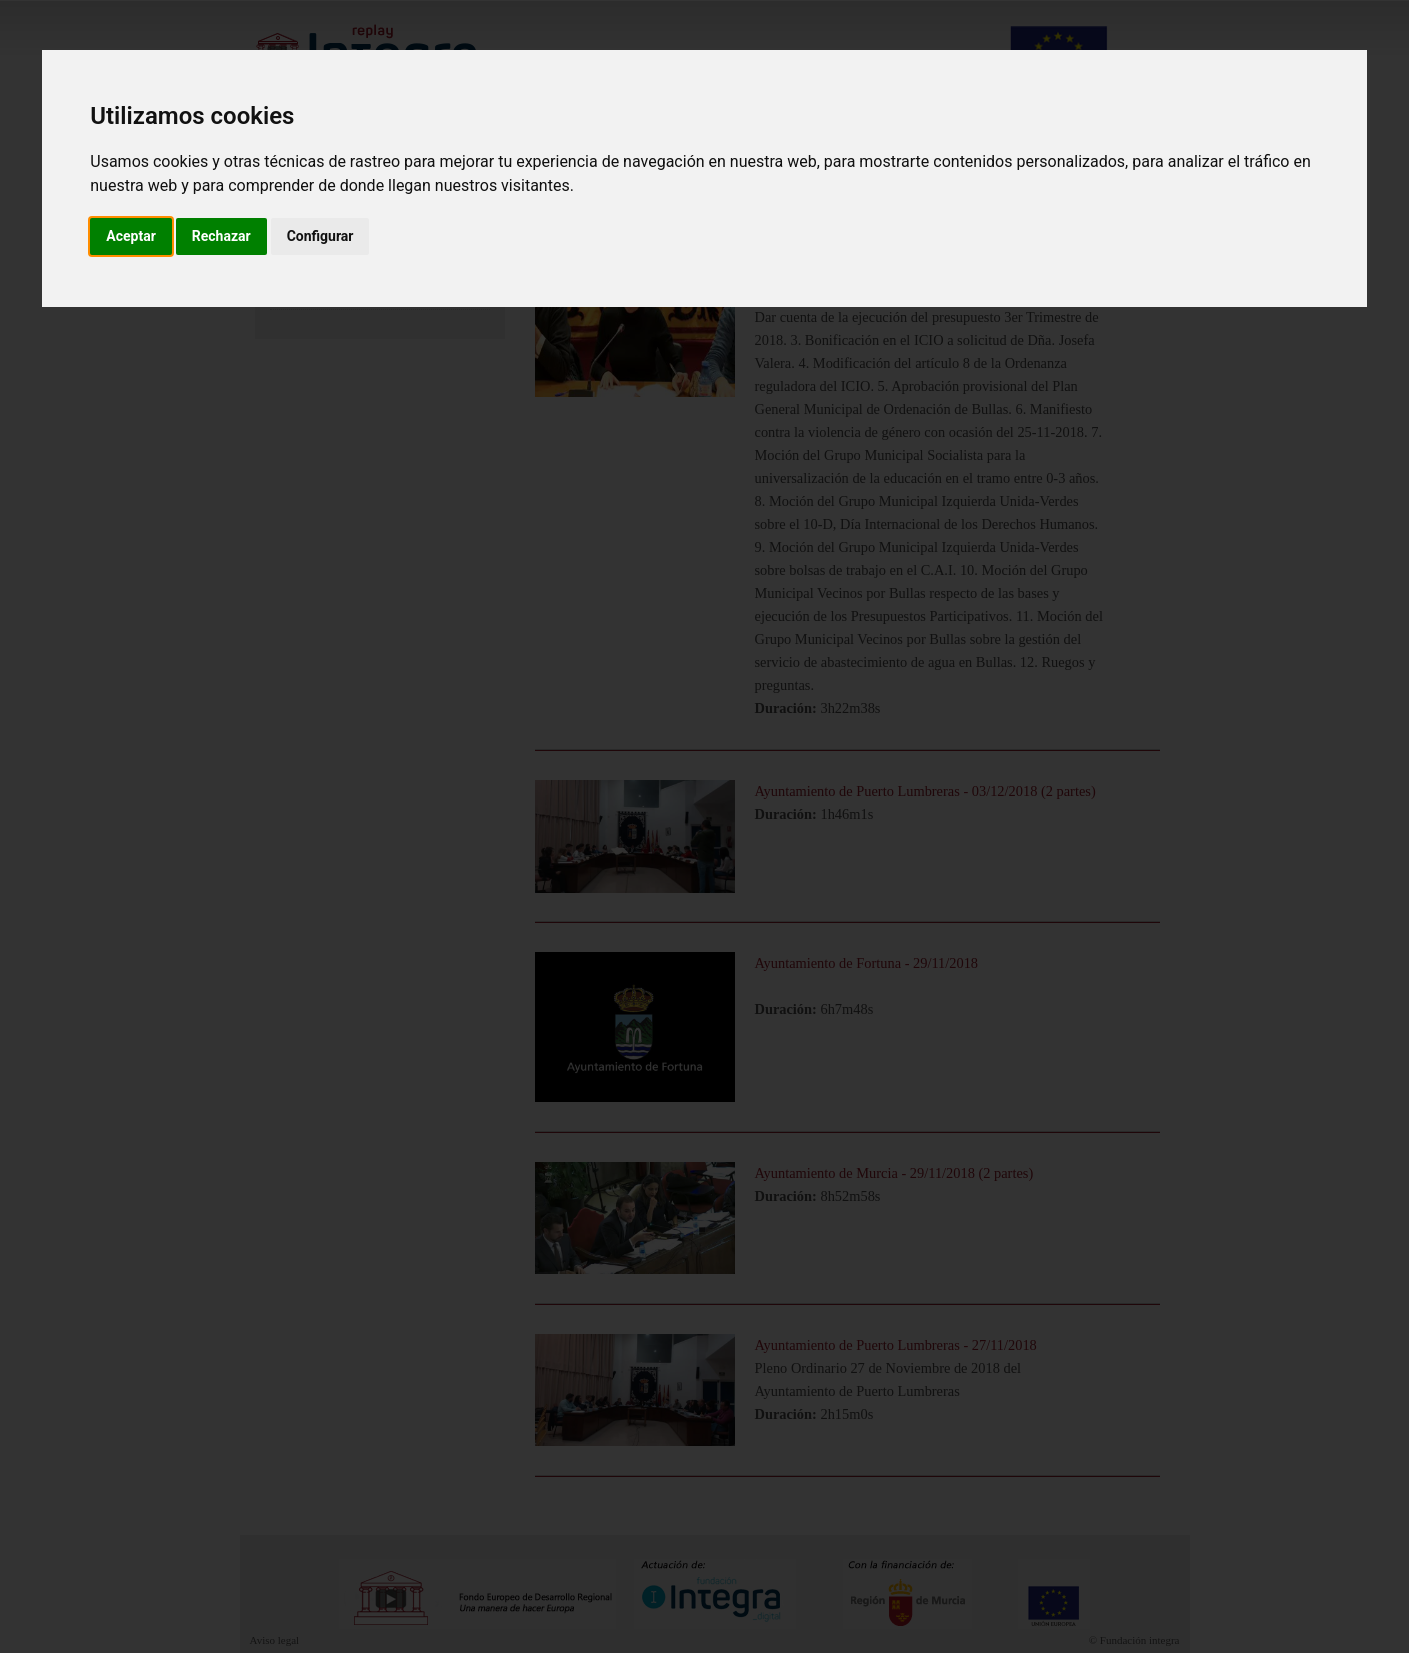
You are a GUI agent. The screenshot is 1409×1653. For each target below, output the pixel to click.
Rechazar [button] (221, 236)
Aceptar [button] (131, 236)
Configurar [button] (320, 236)
